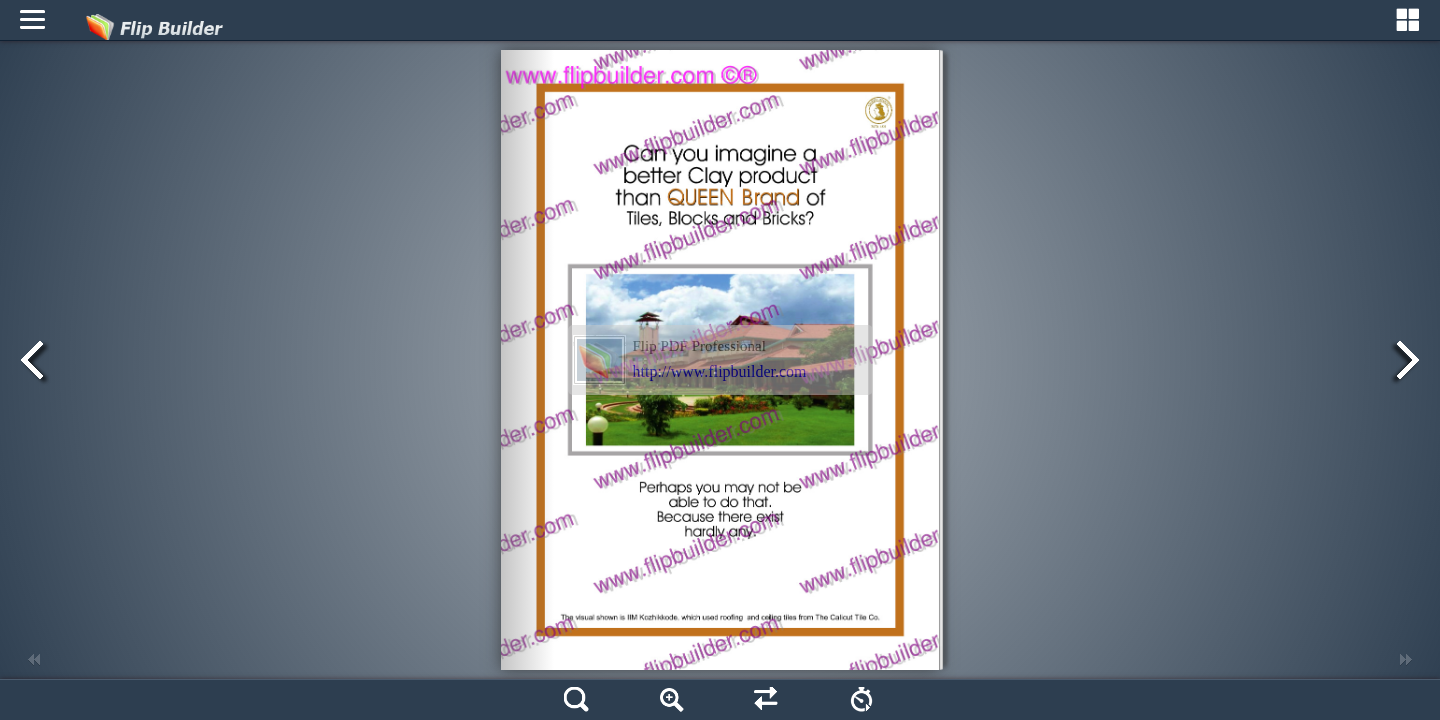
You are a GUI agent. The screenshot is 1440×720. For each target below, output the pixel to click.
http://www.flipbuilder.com (720, 371)
